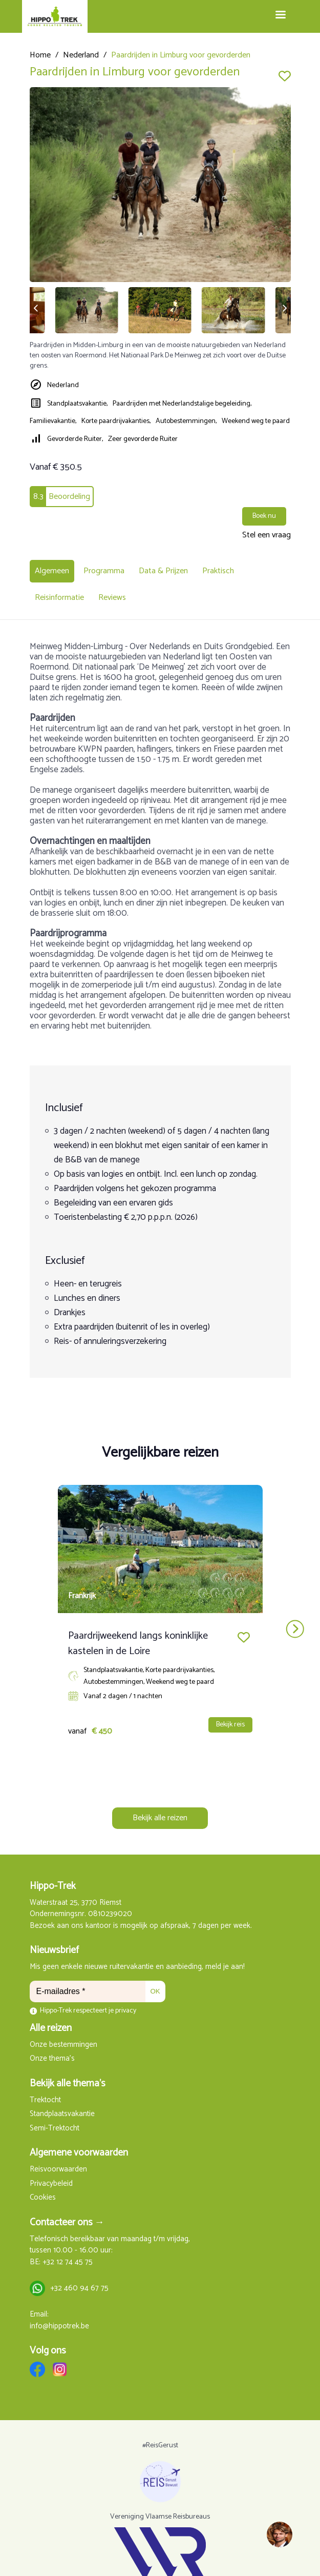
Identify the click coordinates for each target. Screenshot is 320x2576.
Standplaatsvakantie (62, 2114)
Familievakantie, (53, 421)
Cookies (43, 2198)
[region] (279, 2534)
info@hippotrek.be (59, 2326)
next (295, 1629)
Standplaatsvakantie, (77, 404)
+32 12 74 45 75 (67, 2262)
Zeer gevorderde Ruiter (143, 439)
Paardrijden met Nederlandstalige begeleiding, (182, 404)
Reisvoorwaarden (58, 2170)
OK (155, 1991)
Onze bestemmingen (63, 2045)
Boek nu (264, 516)
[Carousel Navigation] (160, 1629)
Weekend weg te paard (256, 421)
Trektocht (45, 2100)
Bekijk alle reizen (160, 1818)
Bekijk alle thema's (67, 2083)
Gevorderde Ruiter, (75, 439)
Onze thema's (52, 2059)
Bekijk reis (230, 1724)
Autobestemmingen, (186, 421)
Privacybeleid (51, 2184)
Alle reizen (51, 2028)
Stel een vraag (266, 535)
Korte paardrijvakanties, (116, 421)
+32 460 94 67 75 (79, 2289)
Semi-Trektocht (54, 2129)
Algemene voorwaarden (79, 2153)
